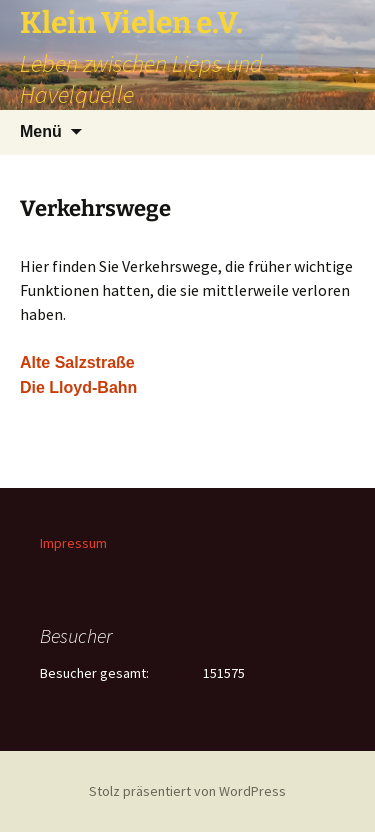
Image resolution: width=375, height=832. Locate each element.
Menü (41, 131)
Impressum (73, 543)
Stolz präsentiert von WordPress (187, 791)
